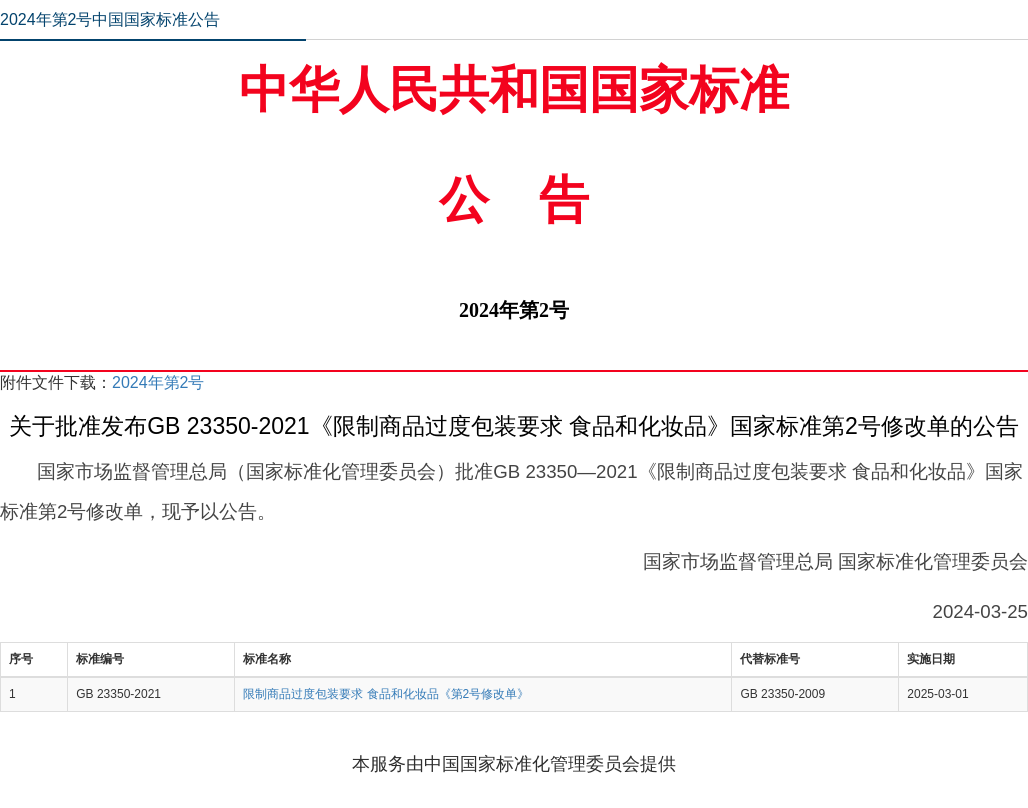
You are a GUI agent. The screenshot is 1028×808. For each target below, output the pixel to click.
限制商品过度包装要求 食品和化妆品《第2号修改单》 (386, 694)
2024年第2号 (158, 382)
